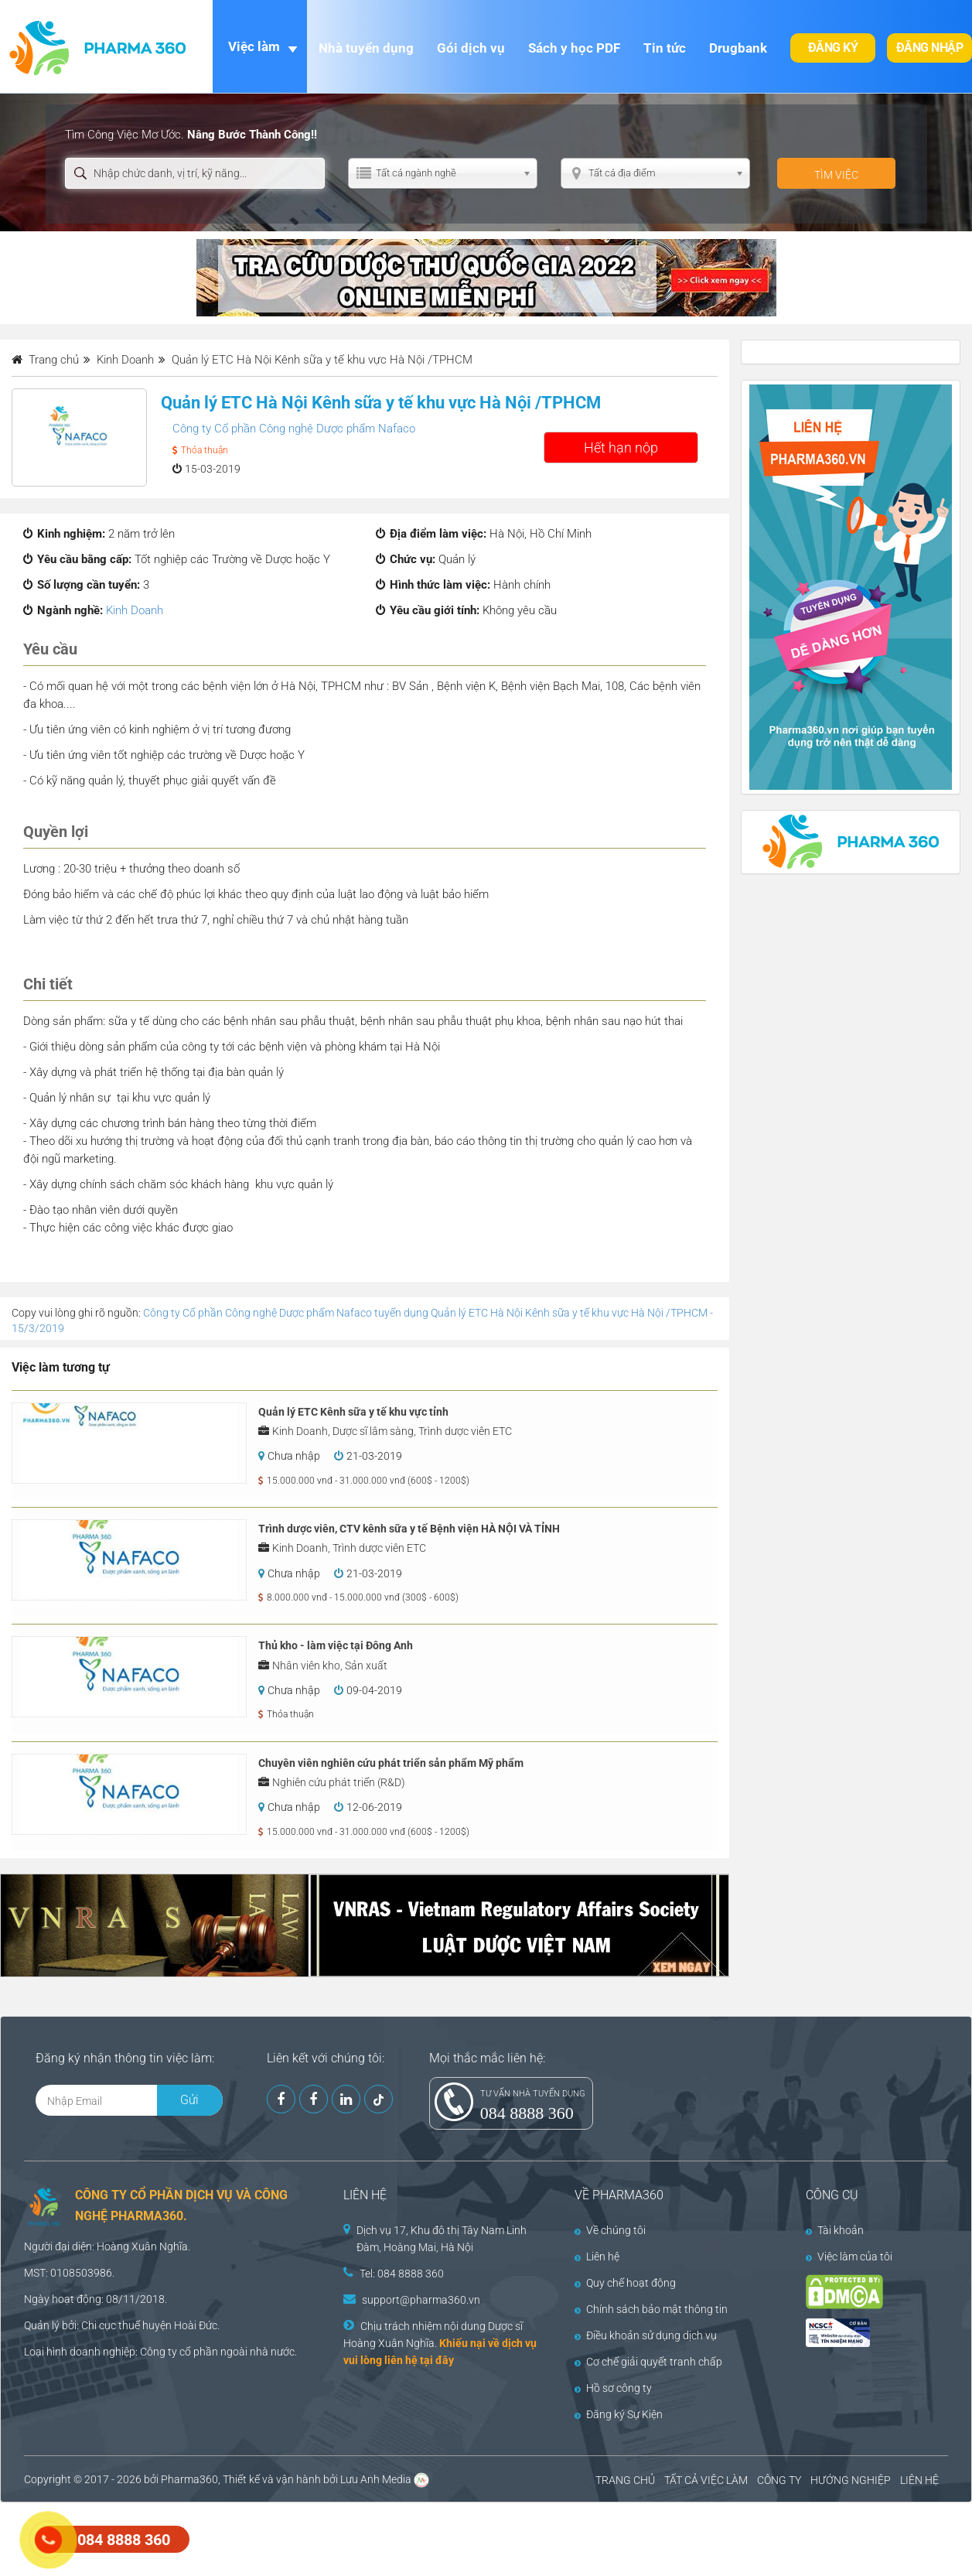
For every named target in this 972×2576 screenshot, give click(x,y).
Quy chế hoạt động (625, 2283)
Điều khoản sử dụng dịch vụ (646, 2335)
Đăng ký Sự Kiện (619, 2414)
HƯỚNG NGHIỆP (850, 2480)
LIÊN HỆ (919, 2480)
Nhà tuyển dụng (366, 48)
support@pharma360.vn (421, 2300)
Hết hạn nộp (621, 447)
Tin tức (664, 48)
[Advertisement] (281, 2537)
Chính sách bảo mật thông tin (651, 2309)
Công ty (158, 2351)
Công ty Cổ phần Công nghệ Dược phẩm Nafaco (293, 429)
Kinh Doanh (134, 610)
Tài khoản (835, 2230)
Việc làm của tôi (849, 2256)
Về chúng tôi (610, 2230)
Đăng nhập (929, 47)
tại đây (437, 2360)
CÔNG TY (779, 2480)
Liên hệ (597, 2256)
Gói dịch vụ (471, 48)
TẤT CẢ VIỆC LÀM (706, 2480)
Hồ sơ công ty (613, 2388)
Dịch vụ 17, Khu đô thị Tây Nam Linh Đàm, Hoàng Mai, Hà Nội (441, 2238)
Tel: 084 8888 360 (402, 2273)
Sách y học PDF (574, 48)
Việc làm (254, 46)
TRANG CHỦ (625, 2480)
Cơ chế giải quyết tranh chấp (648, 2362)
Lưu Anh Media (375, 2479)
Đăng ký (833, 47)
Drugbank (738, 48)
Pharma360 (189, 2479)
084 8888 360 (527, 2113)
